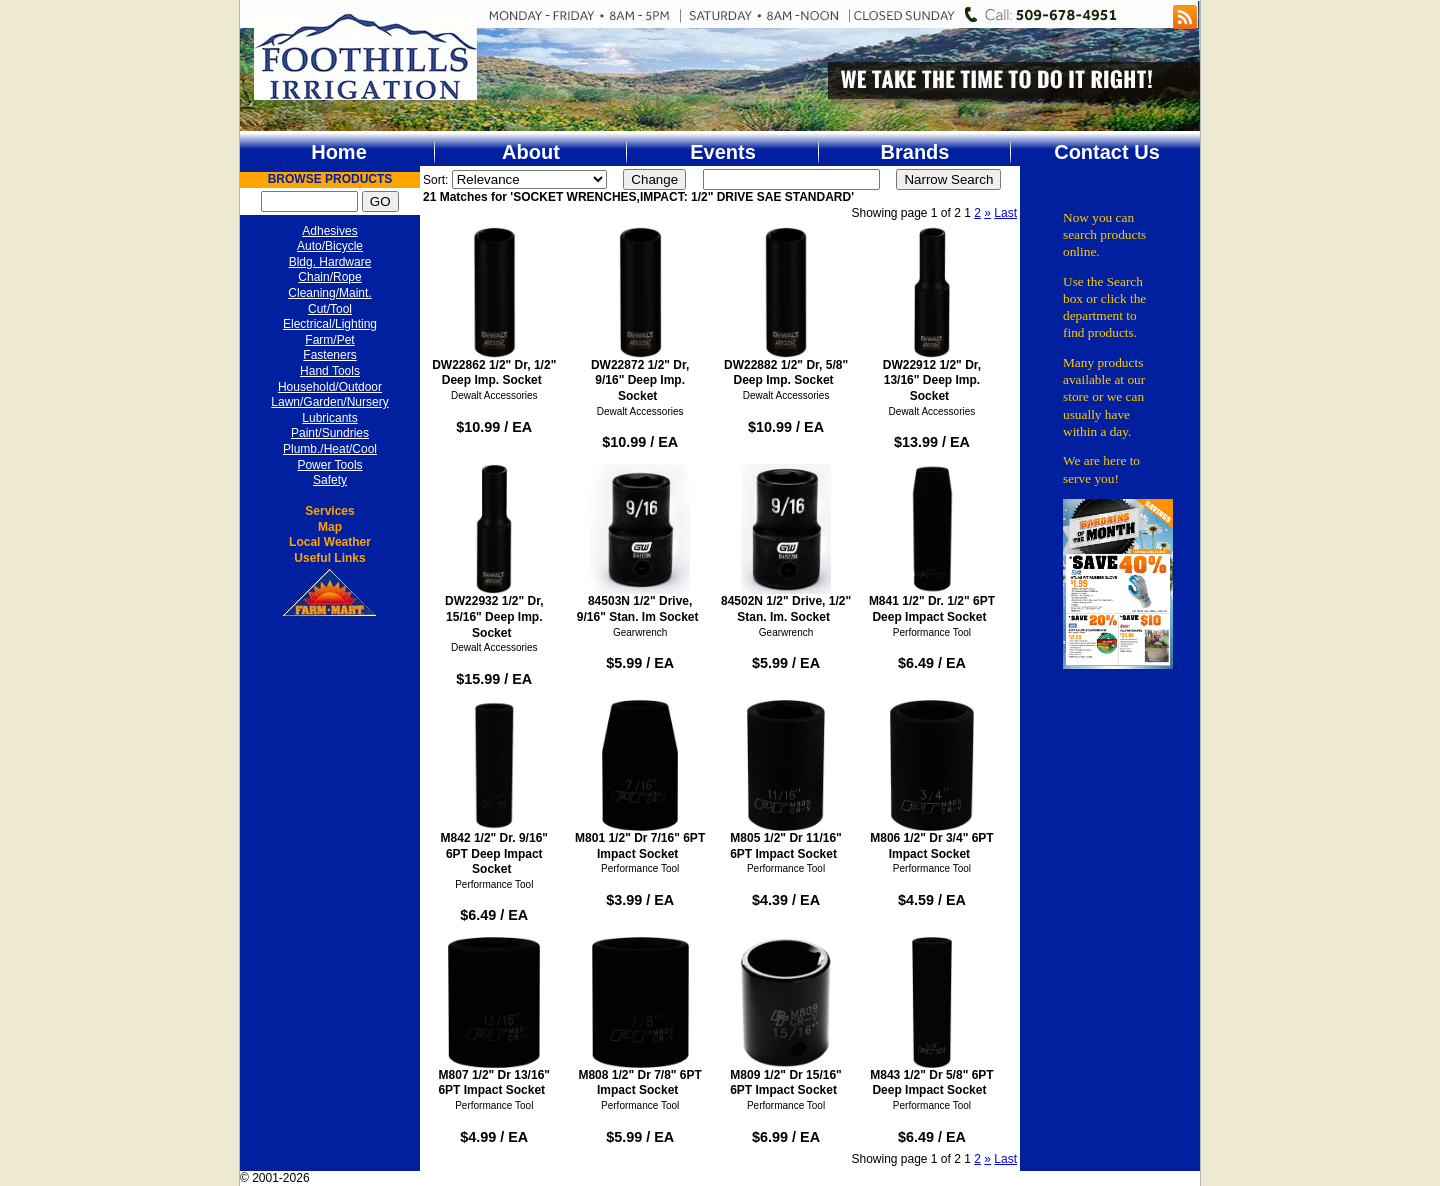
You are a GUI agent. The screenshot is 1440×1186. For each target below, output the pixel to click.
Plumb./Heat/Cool (330, 449)
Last (1005, 213)
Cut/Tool (330, 309)
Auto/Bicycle (330, 246)
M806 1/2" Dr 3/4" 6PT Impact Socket (932, 780)
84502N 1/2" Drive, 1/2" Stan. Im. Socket (786, 544)
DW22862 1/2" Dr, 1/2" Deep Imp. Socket (494, 307)
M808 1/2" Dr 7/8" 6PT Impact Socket (640, 1017)
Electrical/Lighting (330, 324)
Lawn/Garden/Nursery (329, 402)
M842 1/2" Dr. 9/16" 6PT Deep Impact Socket (494, 788)
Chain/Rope (329, 277)
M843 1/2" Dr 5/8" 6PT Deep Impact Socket (932, 1017)
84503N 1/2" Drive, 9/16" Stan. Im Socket (640, 544)
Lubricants (329, 418)
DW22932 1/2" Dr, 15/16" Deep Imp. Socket (494, 552)
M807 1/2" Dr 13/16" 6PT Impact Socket (494, 1017)
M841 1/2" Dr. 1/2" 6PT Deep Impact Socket (932, 544)
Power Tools (329, 465)
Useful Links (329, 558)
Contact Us (1107, 152)
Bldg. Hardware (330, 262)
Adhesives (329, 231)
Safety (330, 480)
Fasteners (329, 355)
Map (330, 527)
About (531, 152)
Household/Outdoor (330, 387)
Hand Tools (330, 371)
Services (329, 511)
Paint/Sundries (330, 433)
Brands (915, 152)
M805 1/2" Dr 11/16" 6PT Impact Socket (786, 780)
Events (723, 152)
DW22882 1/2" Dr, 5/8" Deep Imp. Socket (786, 307)
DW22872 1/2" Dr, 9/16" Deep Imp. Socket (640, 315)
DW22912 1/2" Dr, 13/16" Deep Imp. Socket (932, 315)
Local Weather (330, 542)
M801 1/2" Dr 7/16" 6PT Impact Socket (640, 780)
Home (339, 152)
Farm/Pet (329, 340)
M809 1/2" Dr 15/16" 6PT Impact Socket (786, 1017)
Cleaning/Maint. (329, 293)
